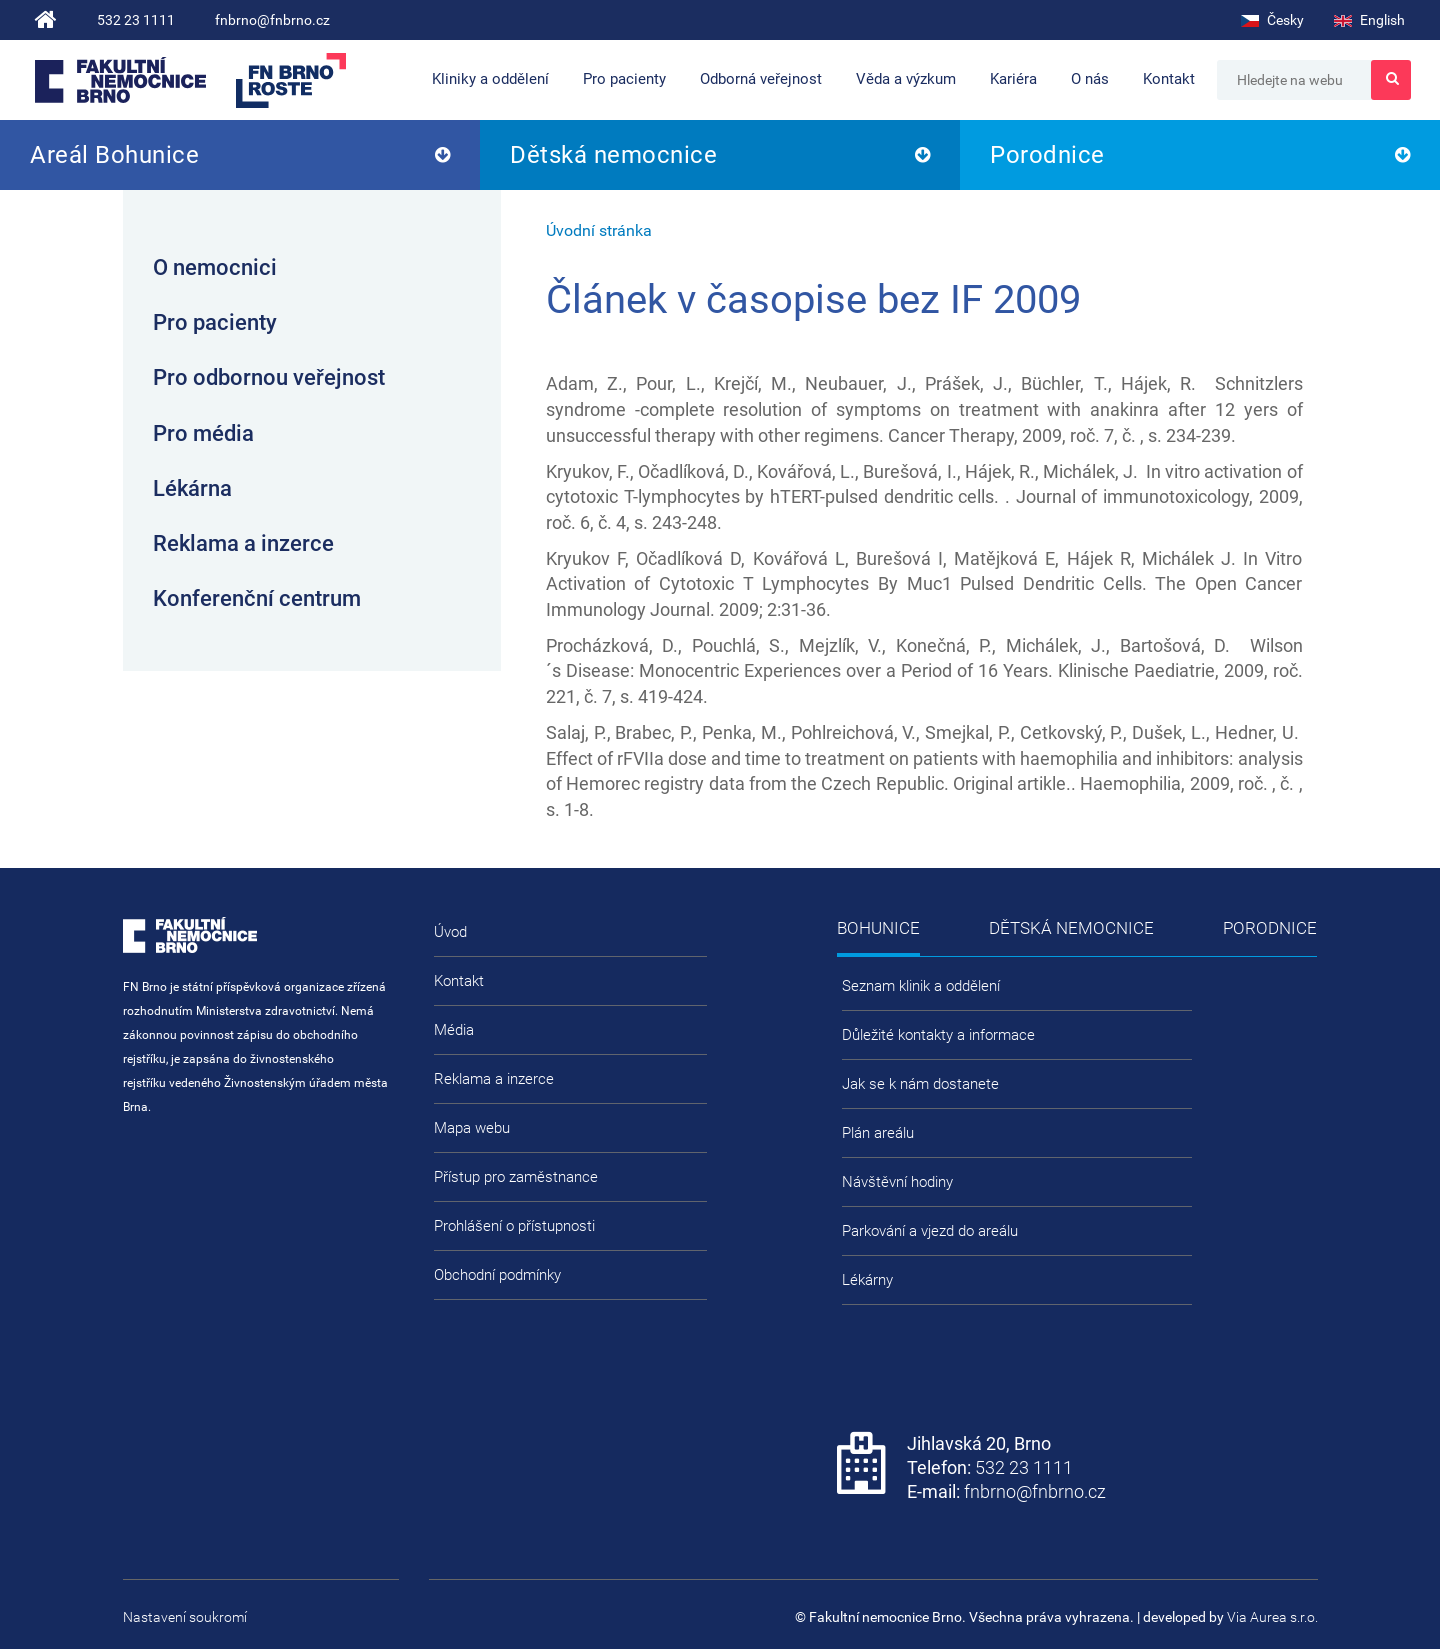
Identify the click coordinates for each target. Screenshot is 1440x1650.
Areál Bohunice (114, 155)
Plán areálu (878, 1133)
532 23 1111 (136, 20)
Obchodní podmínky (497, 1275)
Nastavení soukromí (185, 1617)
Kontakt (1169, 79)
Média (454, 1030)
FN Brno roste (291, 80)
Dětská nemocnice (613, 155)
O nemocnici (215, 267)
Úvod (450, 932)
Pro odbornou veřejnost (269, 377)
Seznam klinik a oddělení (921, 986)
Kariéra (1013, 79)
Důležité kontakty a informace (938, 1035)
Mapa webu (472, 1128)
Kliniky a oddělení (490, 79)
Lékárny (867, 1280)
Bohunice (878, 928)
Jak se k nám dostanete (920, 1084)
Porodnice (1047, 155)
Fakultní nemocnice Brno (120, 80)
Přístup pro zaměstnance (516, 1177)
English (1369, 20)
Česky (1272, 20)
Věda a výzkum (906, 79)
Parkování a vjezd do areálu (930, 1231)
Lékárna (192, 488)
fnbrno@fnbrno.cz (272, 20)
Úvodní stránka (599, 230)
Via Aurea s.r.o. (1272, 1617)
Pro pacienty (624, 79)
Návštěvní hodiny (897, 1182)
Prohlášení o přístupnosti (514, 1226)
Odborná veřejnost (761, 79)
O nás (1090, 79)
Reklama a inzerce (243, 543)
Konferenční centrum (257, 598)
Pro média (203, 433)
